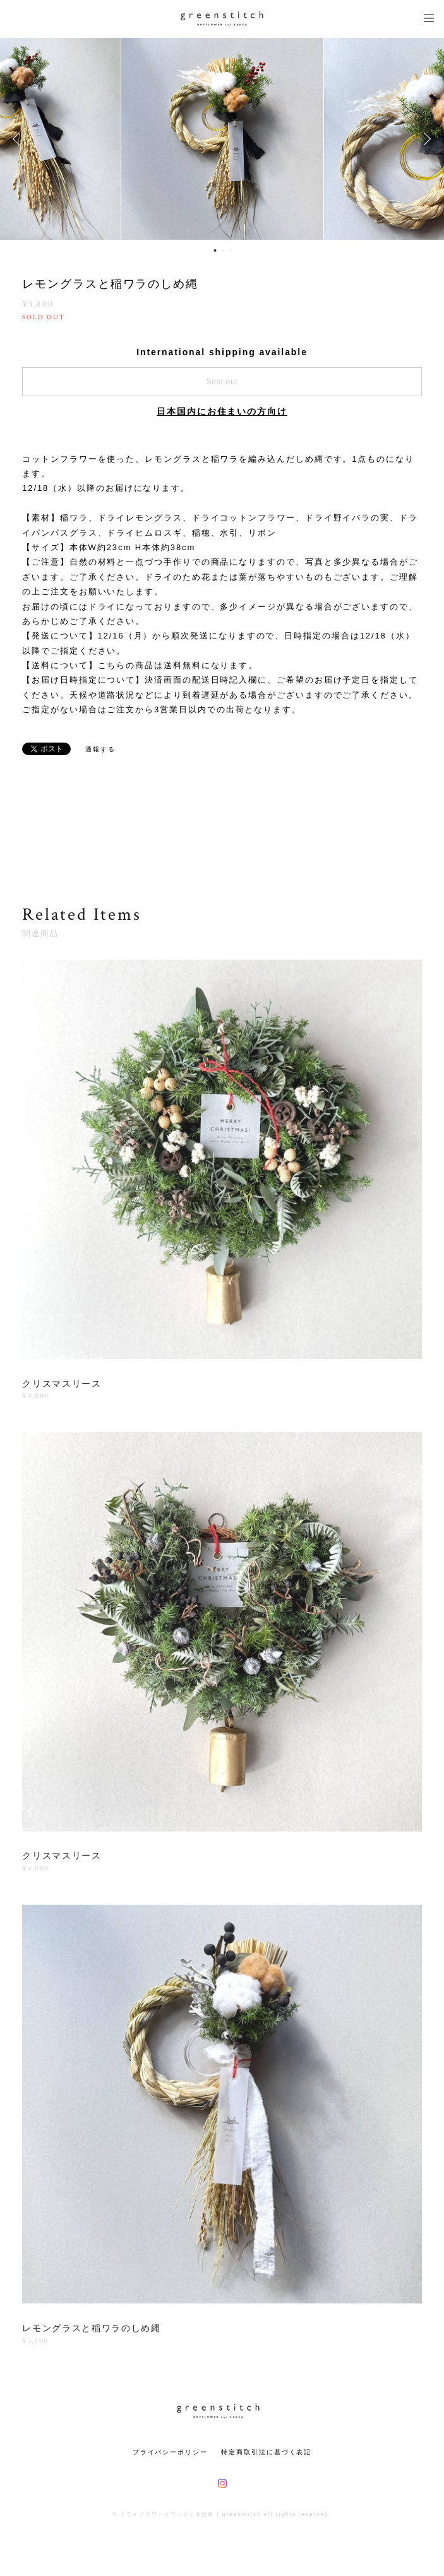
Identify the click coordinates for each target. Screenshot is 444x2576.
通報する (100, 749)
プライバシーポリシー (170, 2452)
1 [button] (214, 250)
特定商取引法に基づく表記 (266, 2452)
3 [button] (231, 250)
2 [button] (223, 250)
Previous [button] (19, 138)
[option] (222, 139)
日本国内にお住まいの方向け (222, 411)
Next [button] (425, 138)
